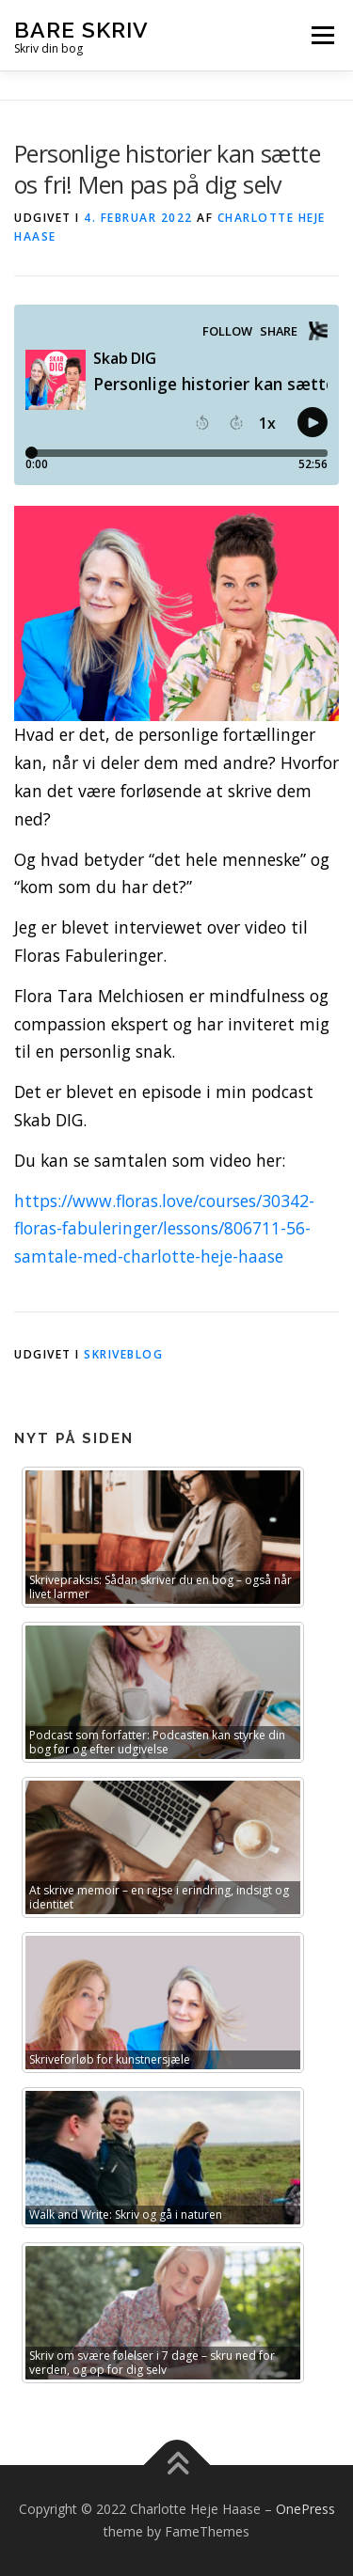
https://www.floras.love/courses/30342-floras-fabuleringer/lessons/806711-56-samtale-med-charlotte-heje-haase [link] (164, 1228)
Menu (322, 34)
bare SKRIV (81, 28)
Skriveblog (123, 1354)
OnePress (305, 2509)
